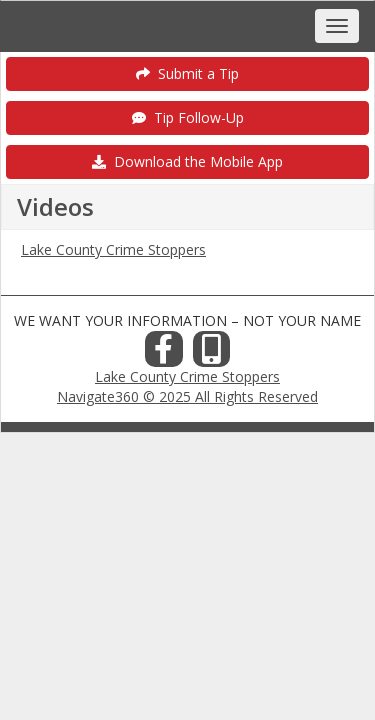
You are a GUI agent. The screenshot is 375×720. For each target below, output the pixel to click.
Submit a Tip (187, 73)
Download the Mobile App (187, 161)
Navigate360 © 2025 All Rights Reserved (187, 396)
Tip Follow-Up (188, 117)
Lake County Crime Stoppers (113, 249)
